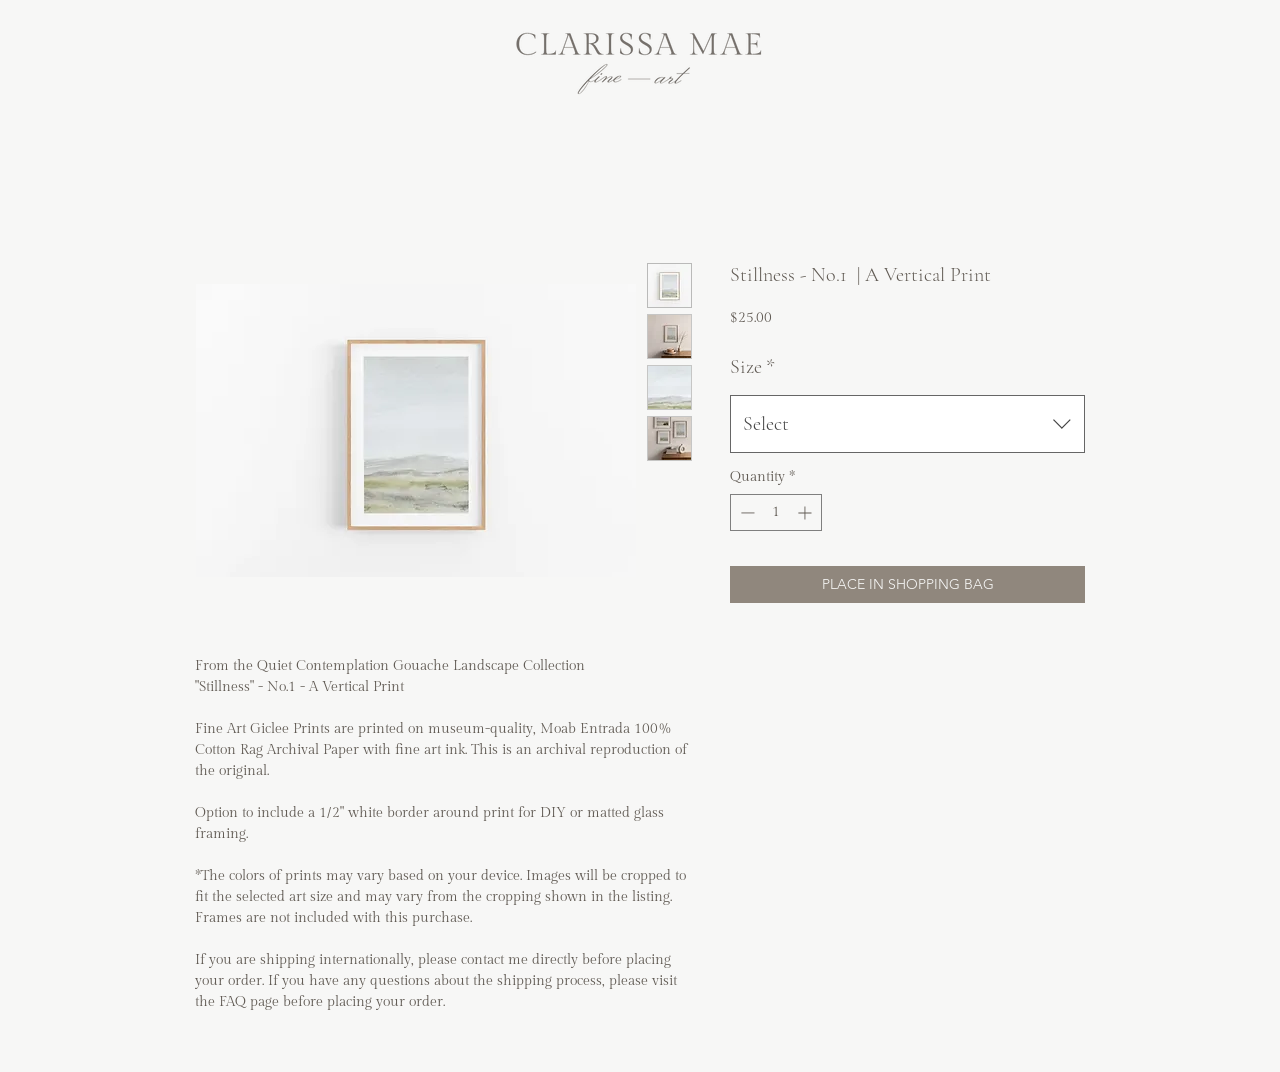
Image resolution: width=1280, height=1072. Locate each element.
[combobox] (907, 424)
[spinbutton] (776, 512)
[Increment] (806, 512)
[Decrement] (745, 512)
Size (752, 367)
